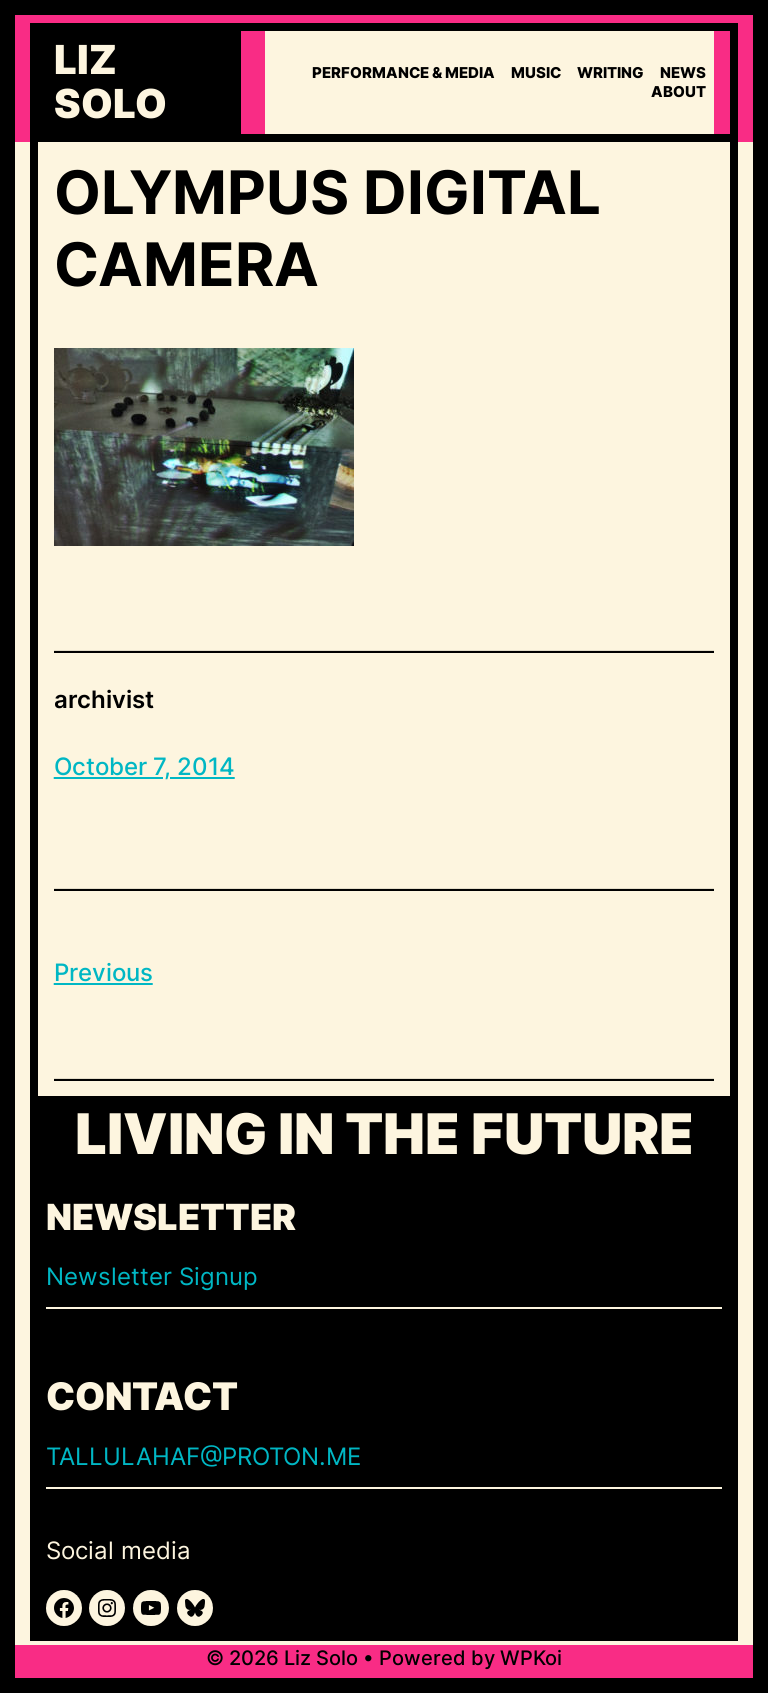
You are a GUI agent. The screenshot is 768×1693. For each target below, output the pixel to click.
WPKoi (531, 1658)
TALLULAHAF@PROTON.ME (203, 1456)
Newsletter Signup (152, 1276)
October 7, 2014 (144, 766)
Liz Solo (110, 82)
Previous (103, 972)
